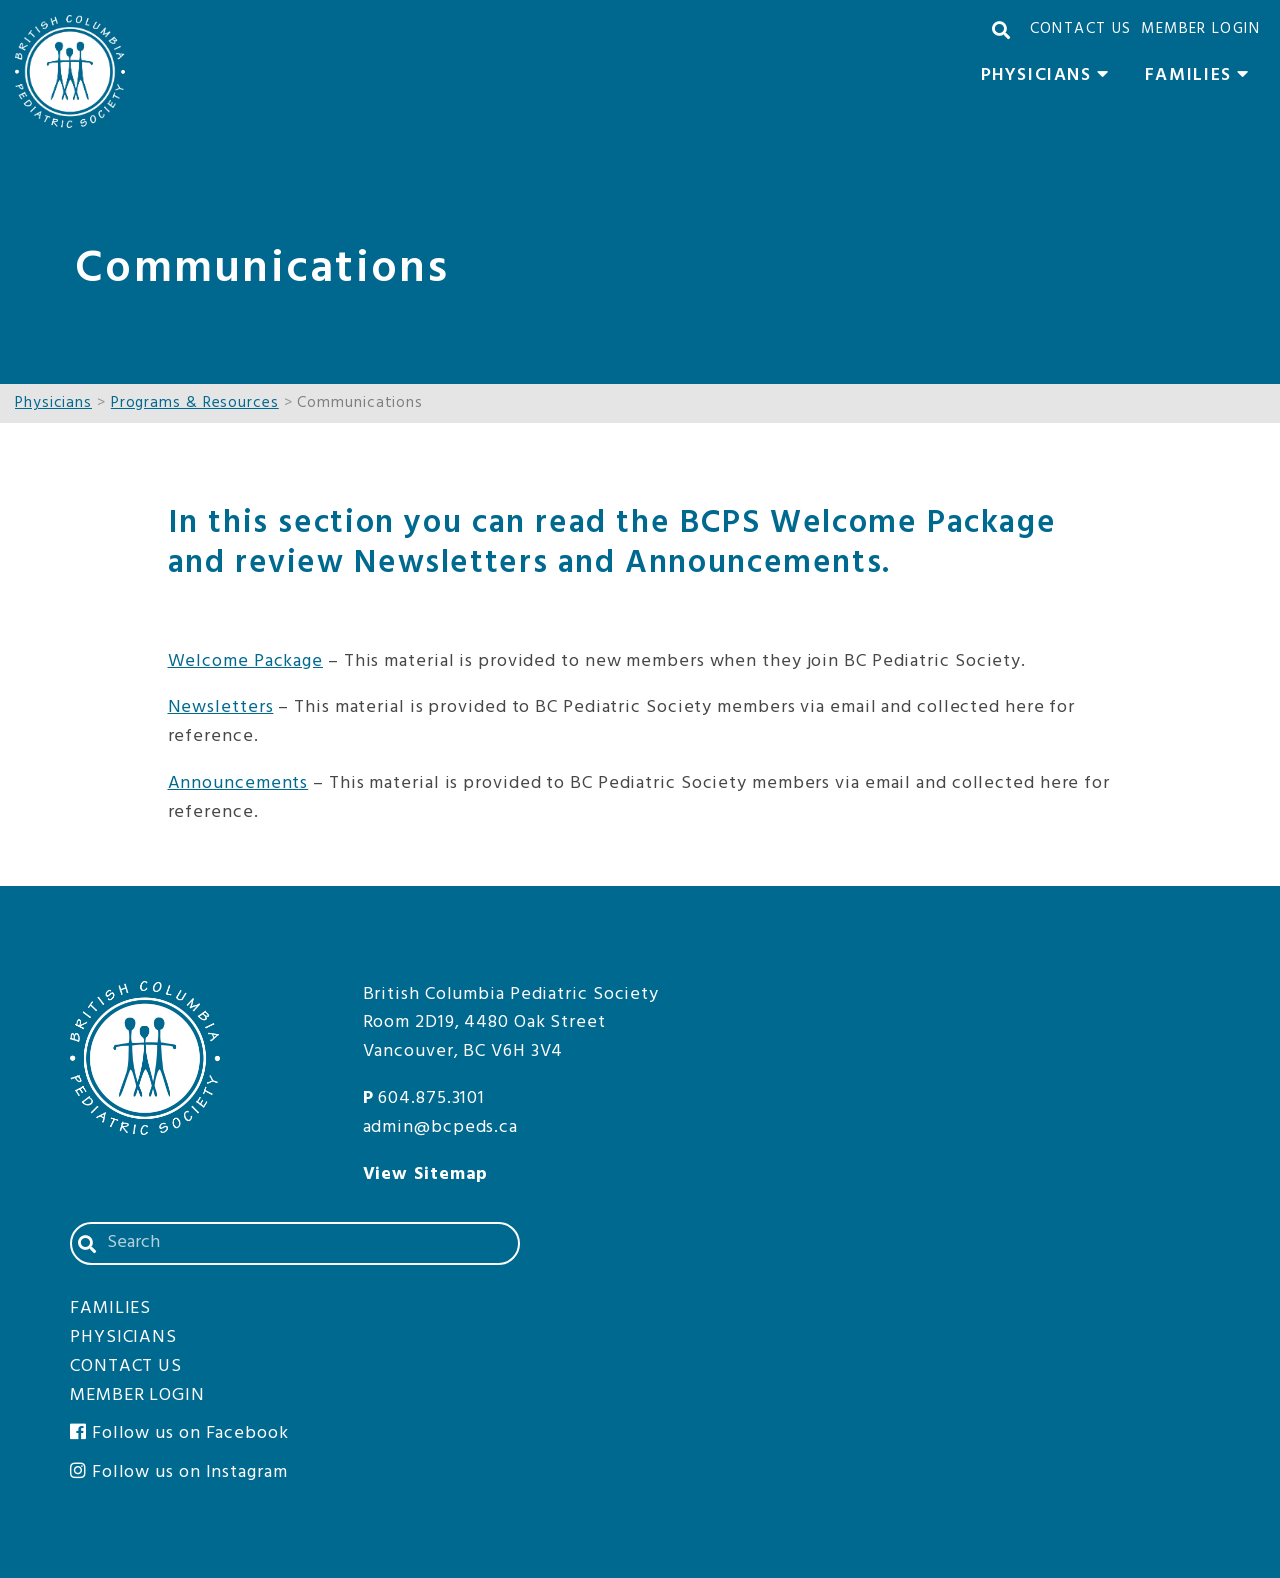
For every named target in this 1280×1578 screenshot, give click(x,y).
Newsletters (221, 707)
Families (1202, 78)
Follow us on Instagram (179, 1472)
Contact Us (1081, 29)
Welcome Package (246, 661)
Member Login (1200, 29)
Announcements (238, 783)
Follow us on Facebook (179, 1433)
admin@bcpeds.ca (441, 1127)
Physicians (1050, 78)
